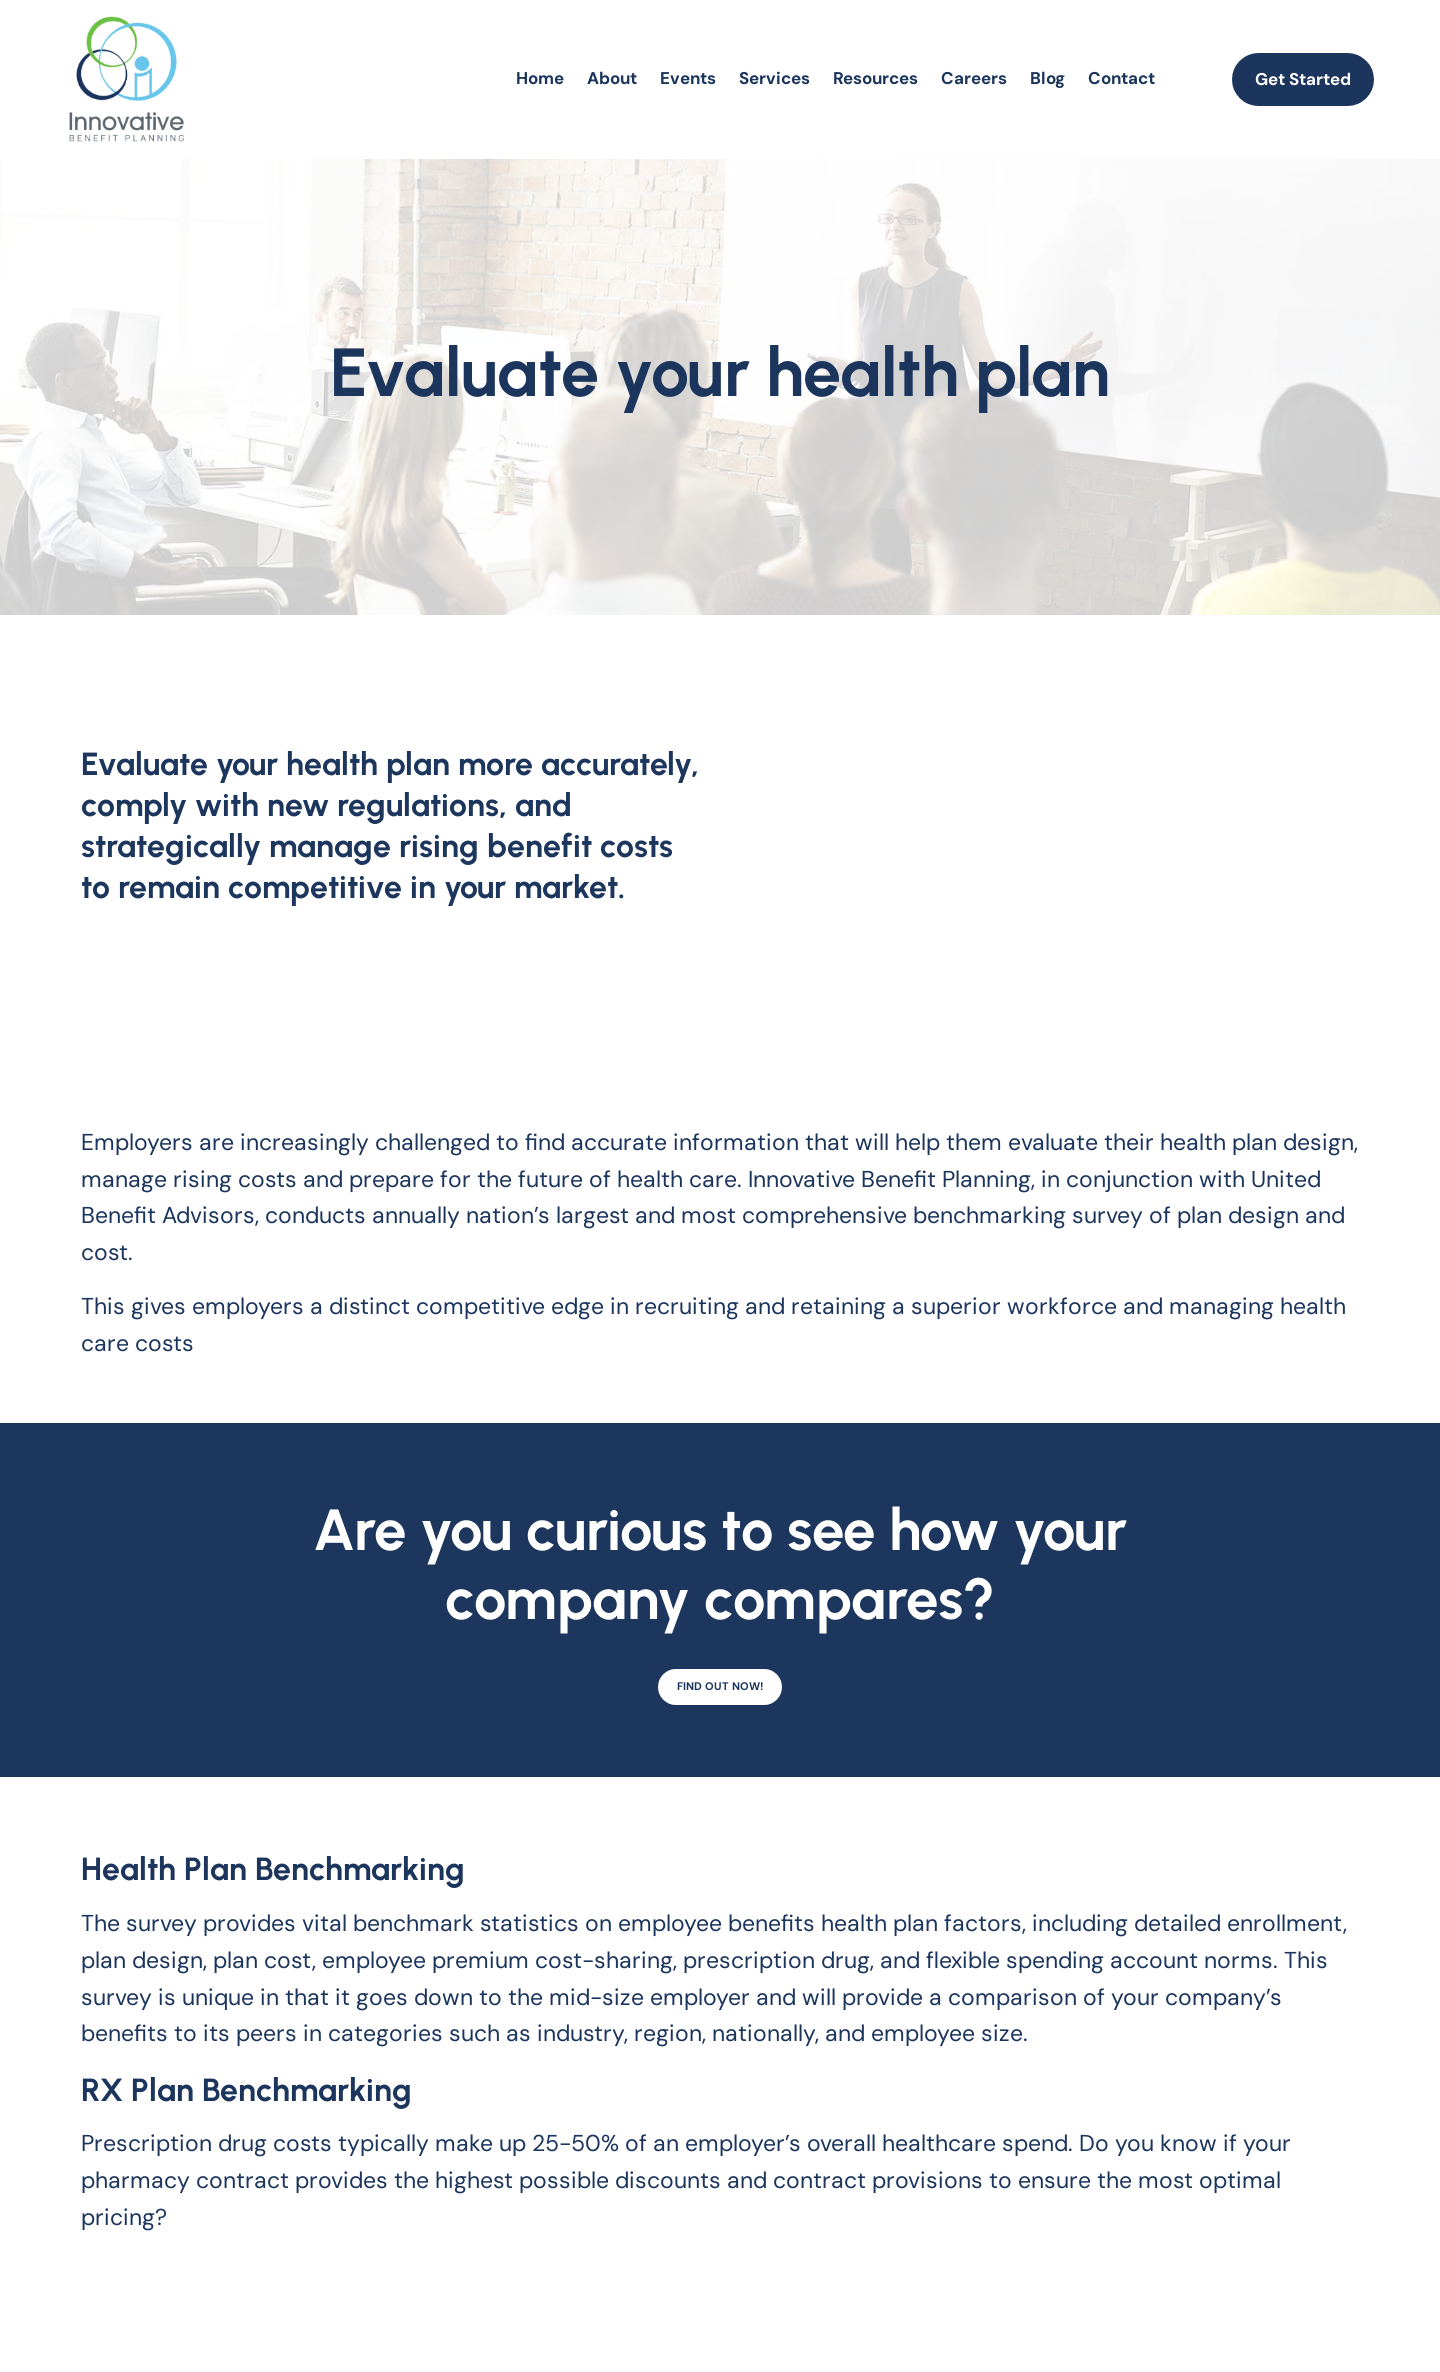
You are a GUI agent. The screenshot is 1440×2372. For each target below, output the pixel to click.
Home (540, 78)
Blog (1047, 78)
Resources (875, 78)
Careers (974, 78)
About (612, 78)
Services (774, 78)
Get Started (1303, 79)
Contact (1121, 78)
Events (688, 78)
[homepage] (126, 79)
